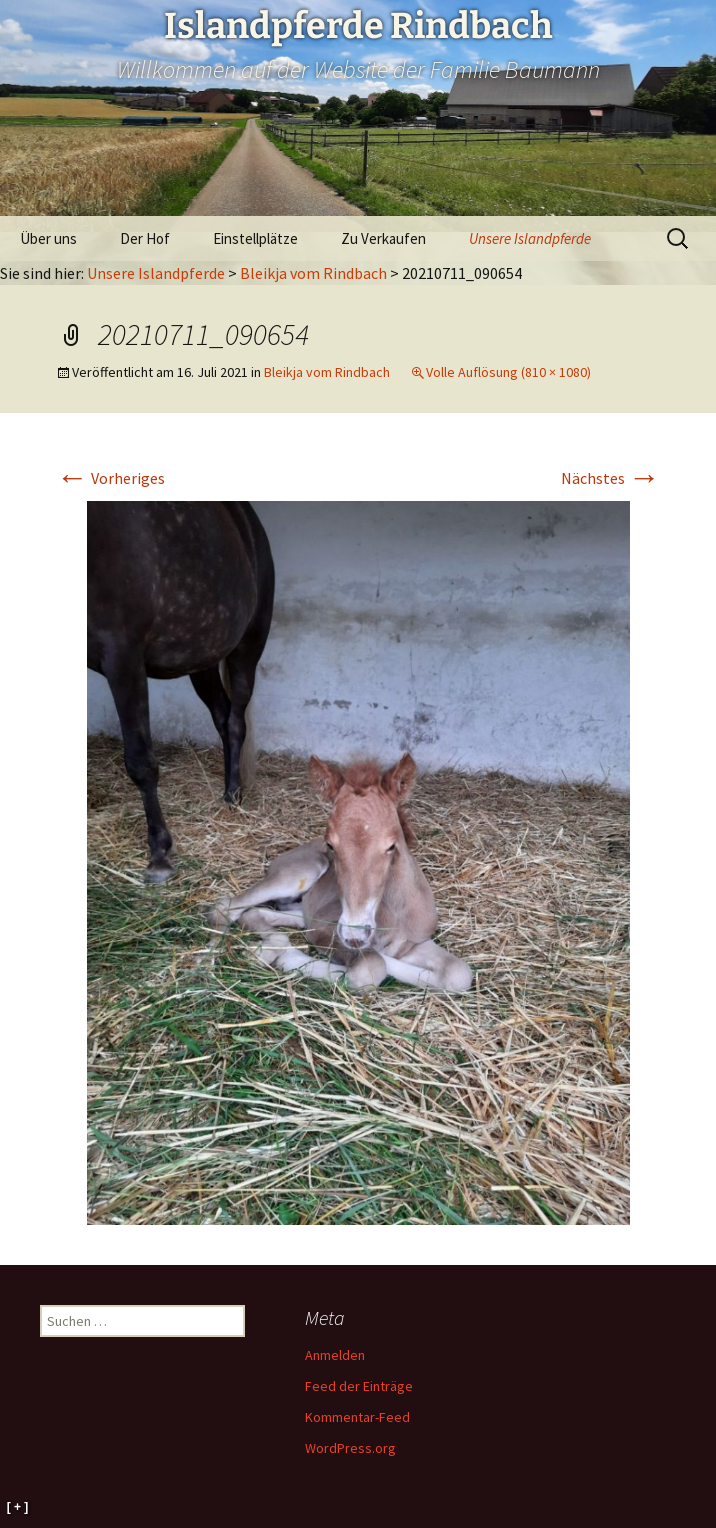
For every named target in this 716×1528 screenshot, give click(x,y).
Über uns (48, 238)
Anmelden (335, 1355)
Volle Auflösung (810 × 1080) (508, 372)
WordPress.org (350, 1448)
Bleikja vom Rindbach (313, 273)
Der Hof (145, 238)
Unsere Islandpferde (530, 238)
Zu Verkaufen (383, 238)
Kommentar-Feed (357, 1417)
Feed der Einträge (359, 1386)
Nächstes (610, 478)
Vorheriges (110, 478)
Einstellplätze (255, 238)
